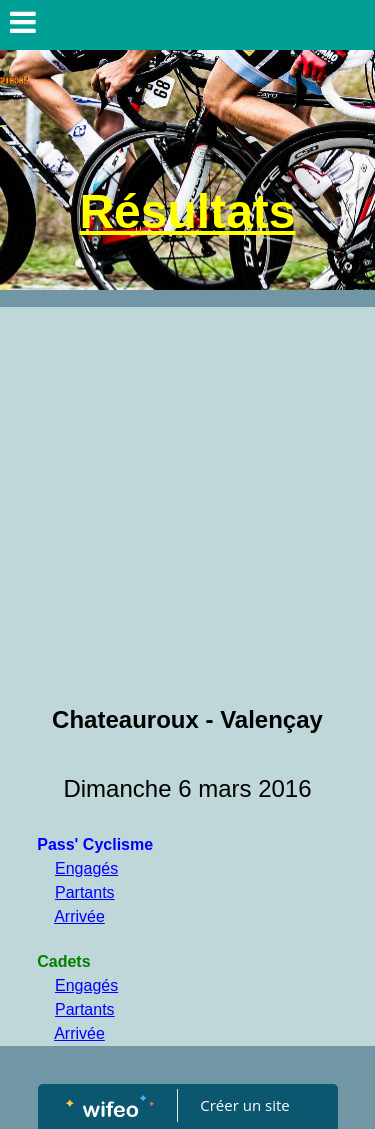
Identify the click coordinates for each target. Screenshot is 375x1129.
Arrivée (79, 916)
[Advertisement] (187, 504)
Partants (85, 892)
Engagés (86, 868)
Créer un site (244, 1105)
